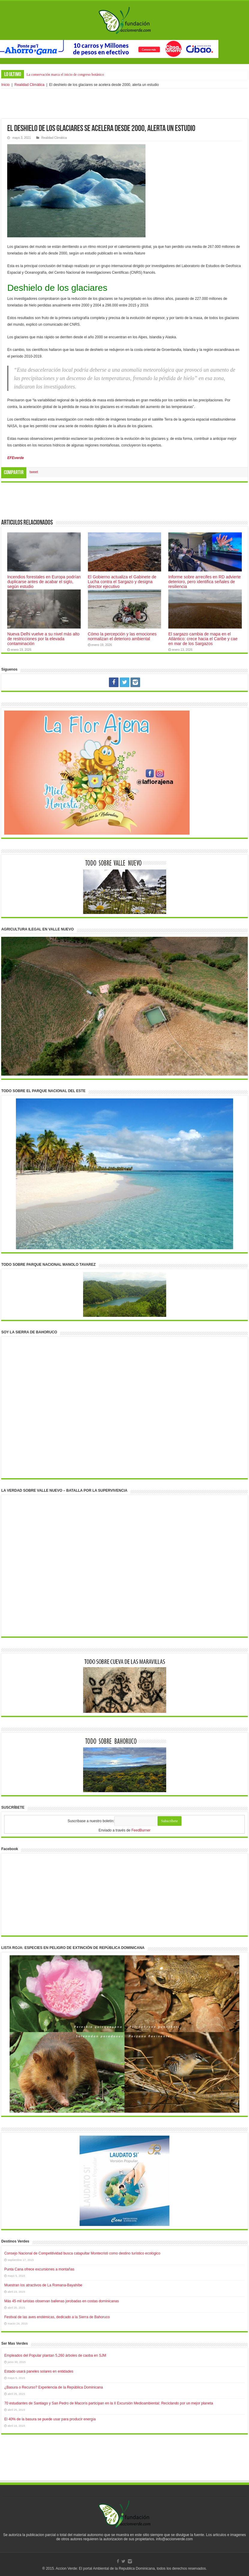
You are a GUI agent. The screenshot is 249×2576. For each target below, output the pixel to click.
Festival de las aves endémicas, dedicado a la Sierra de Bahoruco (57, 2317)
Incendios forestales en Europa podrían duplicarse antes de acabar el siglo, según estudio (44, 581)
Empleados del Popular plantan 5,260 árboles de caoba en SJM (55, 2355)
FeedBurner (140, 1830)
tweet (33, 472)
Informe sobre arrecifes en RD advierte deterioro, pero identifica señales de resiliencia (204, 581)
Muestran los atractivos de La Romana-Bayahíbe (43, 2285)
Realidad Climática (29, 85)
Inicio (5, 85)
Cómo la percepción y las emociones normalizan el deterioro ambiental (122, 636)
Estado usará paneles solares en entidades (38, 2371)
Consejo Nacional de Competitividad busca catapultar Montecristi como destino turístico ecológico (82, 2253)
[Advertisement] (124, 104)
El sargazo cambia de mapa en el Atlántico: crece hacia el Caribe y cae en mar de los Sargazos (203, 639)
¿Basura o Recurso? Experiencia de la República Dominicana (53, 2387)
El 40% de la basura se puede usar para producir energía (50, 2419)
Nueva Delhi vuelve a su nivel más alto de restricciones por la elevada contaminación (43, 639)
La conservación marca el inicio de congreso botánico (65, 74)
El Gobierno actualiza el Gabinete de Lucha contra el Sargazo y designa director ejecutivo (122, 581)
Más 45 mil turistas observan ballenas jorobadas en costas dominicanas (61, 2301)
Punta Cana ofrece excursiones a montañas (39, 2269)
